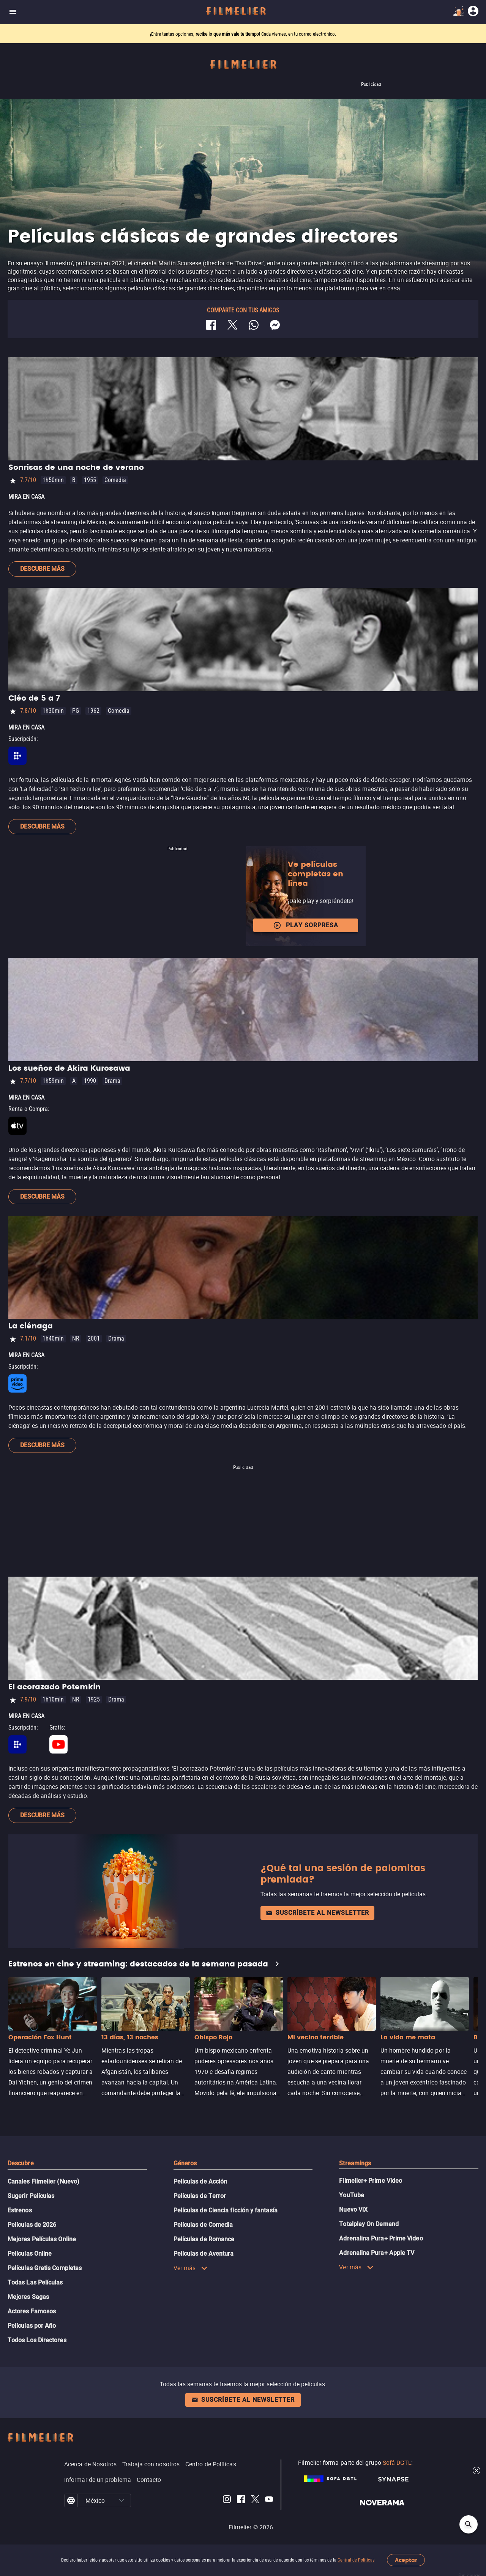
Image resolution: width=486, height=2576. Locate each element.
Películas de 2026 (32, 2224)
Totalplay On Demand (369, 2224)
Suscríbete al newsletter (317, 1912)
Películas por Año (32, 2325)
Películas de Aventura (204, 2253)
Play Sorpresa (305, 925)
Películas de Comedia (203, 2224)
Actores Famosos (32, 2311)
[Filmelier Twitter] (255, 2500)
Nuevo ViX (353, 2209)
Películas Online (30, 2253)
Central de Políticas (356, 2560)
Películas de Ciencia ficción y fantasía (226, 2210)
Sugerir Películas (31, 2195)
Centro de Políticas (210, 2464)
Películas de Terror (200, 2195)
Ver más (191, 2268)
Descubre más (42, 568)
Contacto (149, 2479)
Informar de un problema (97, 2479)
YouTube (351, 2195)
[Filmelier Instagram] (227, 2500)
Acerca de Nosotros (90, 2464)
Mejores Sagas (28, 2296)
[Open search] (468, 2524)
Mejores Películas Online (42, 2239)
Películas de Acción (200, 2181)
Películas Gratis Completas (45, 2268)
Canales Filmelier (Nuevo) (43, 2181)
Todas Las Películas (35, 2282)
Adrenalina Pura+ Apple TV (376, 2252)
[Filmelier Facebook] (241, 2500)
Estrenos (20, 2210)
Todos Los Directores (37, 2340)
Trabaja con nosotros (151, 2464)
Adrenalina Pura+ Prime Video (381, 2238)
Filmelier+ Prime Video (370, 2180)
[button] (121, 2500)
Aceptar (406, 2560)
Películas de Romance (204, 2239)
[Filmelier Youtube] (269, 2500)
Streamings (355, 2163)
